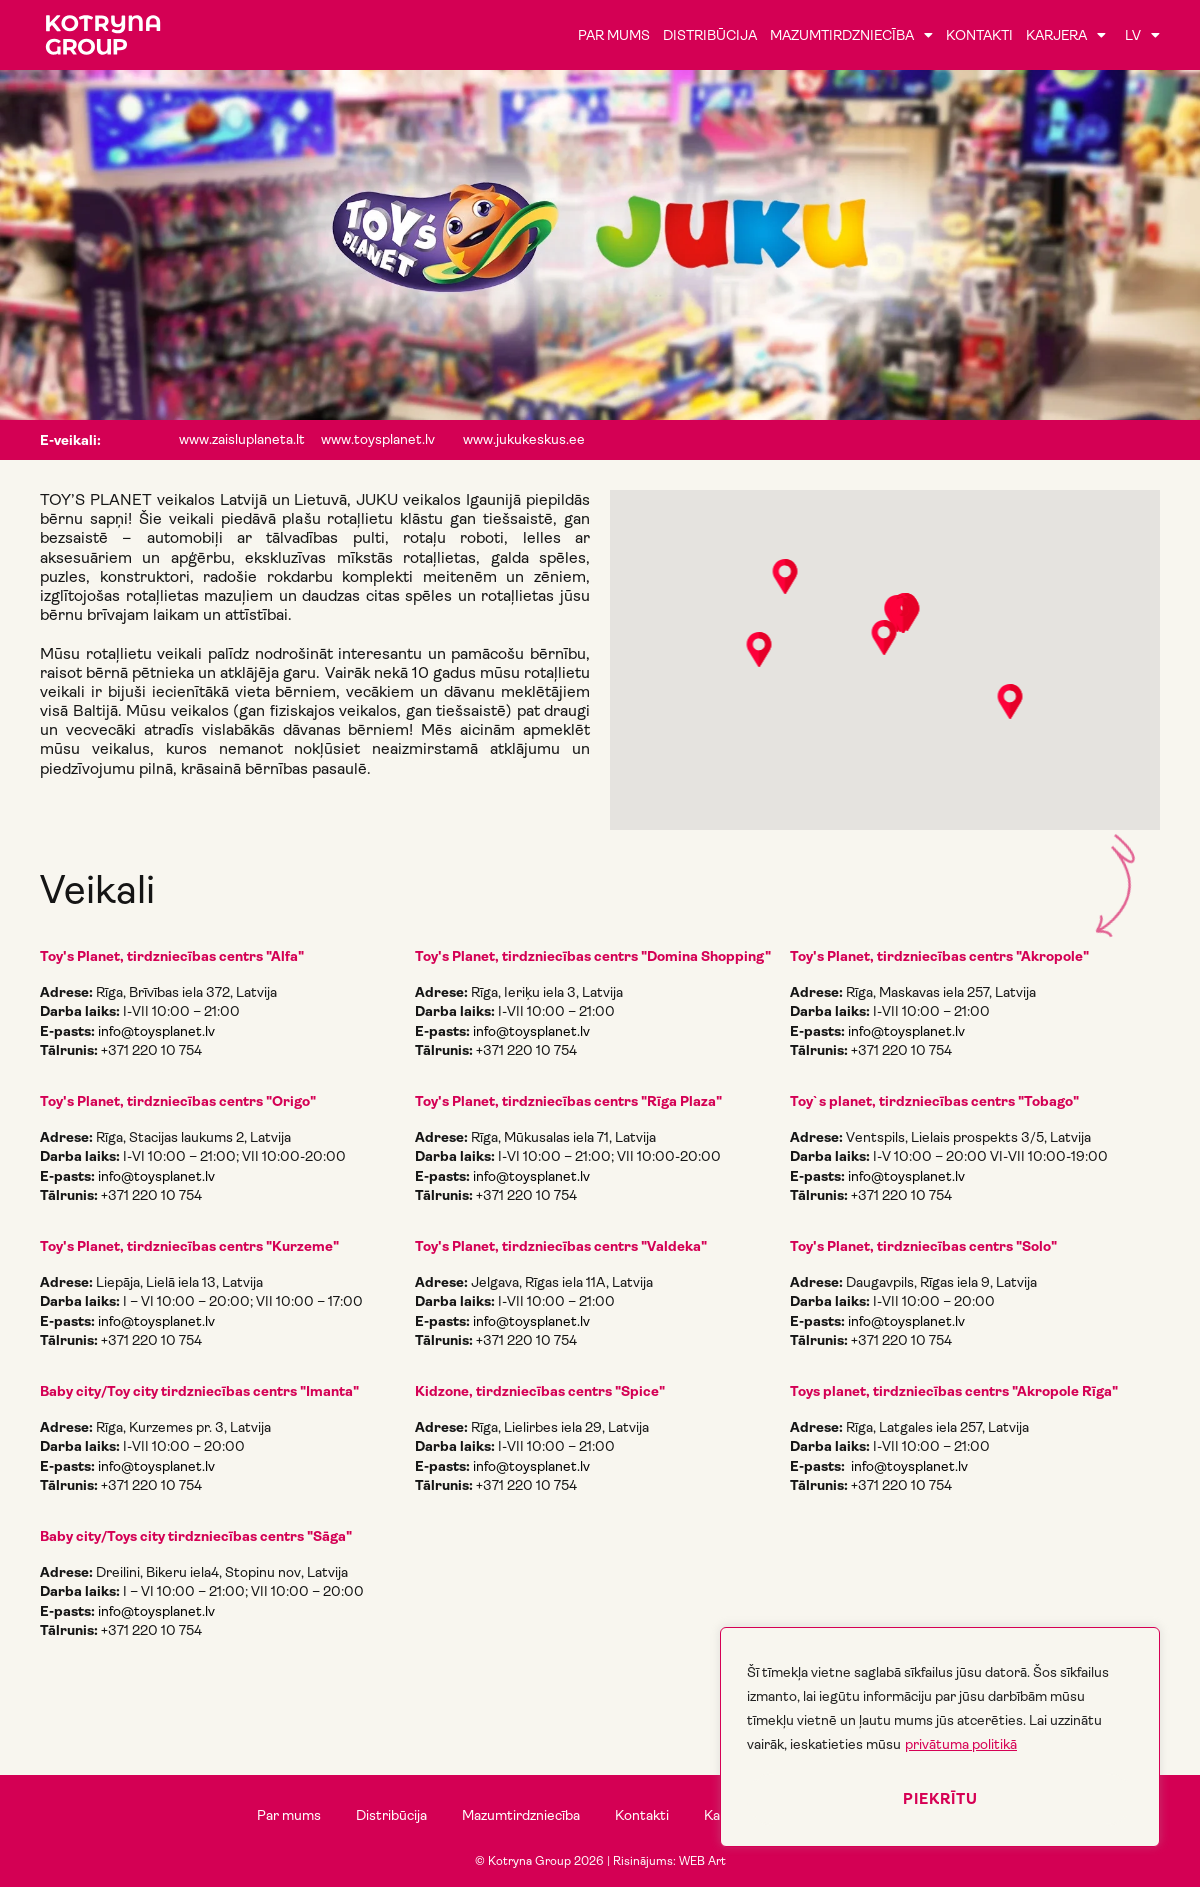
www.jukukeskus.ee (524, 439)
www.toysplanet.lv (378, 439)
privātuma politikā (961, 1744)
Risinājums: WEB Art (669, 1861)
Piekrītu (940, 1799)
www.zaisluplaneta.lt (242, 439)
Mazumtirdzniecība (851, 35)
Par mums (614, 35)
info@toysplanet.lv (156, 1031)
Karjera (1066, 35)
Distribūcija (710, 35)
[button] (785, 578)
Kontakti (979, 35)
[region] (940, 1737)
